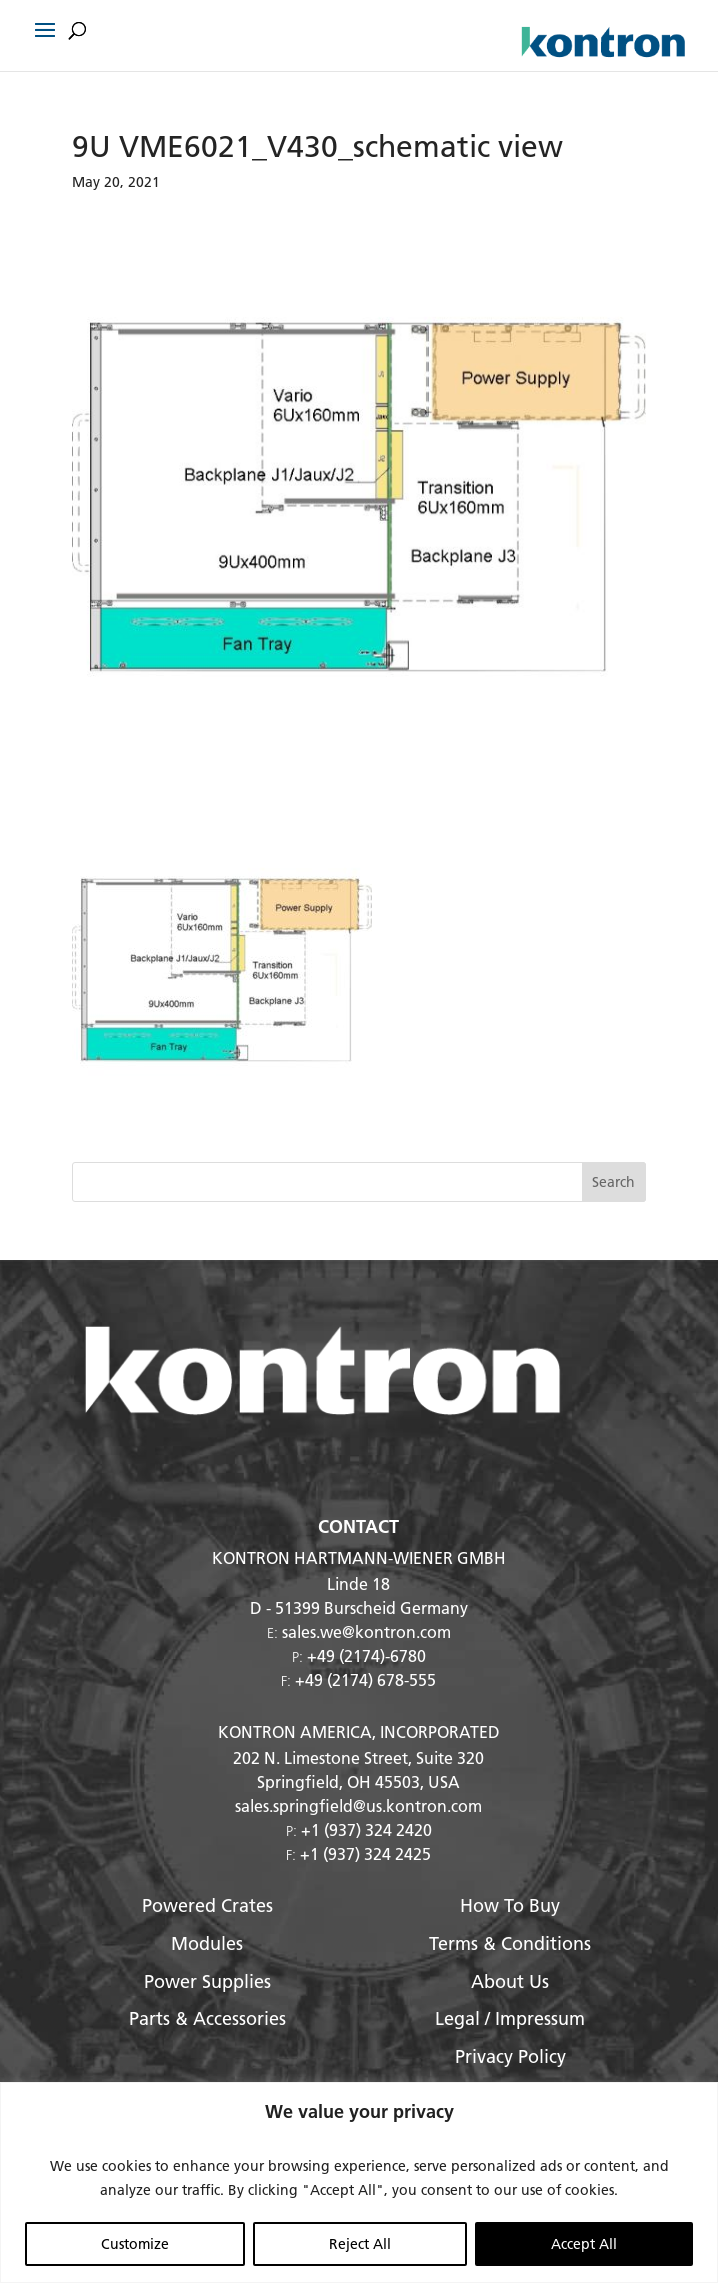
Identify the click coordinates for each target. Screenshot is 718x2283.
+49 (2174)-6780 (366, 1655)
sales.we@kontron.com (366, 1631)
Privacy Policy (510, 2056)
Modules (207, 1943)
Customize (135, 2244)
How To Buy (510, 1905)
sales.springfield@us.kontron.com (358, 1805)
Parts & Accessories (207, 2018)
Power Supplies (207, 1981)
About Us (510, 1981)
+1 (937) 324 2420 (366, 1829)
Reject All (360, 2244)
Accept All (584, 2244)
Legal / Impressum (510, 2018)
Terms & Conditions (510, 1943)
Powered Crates (207, 1905)
